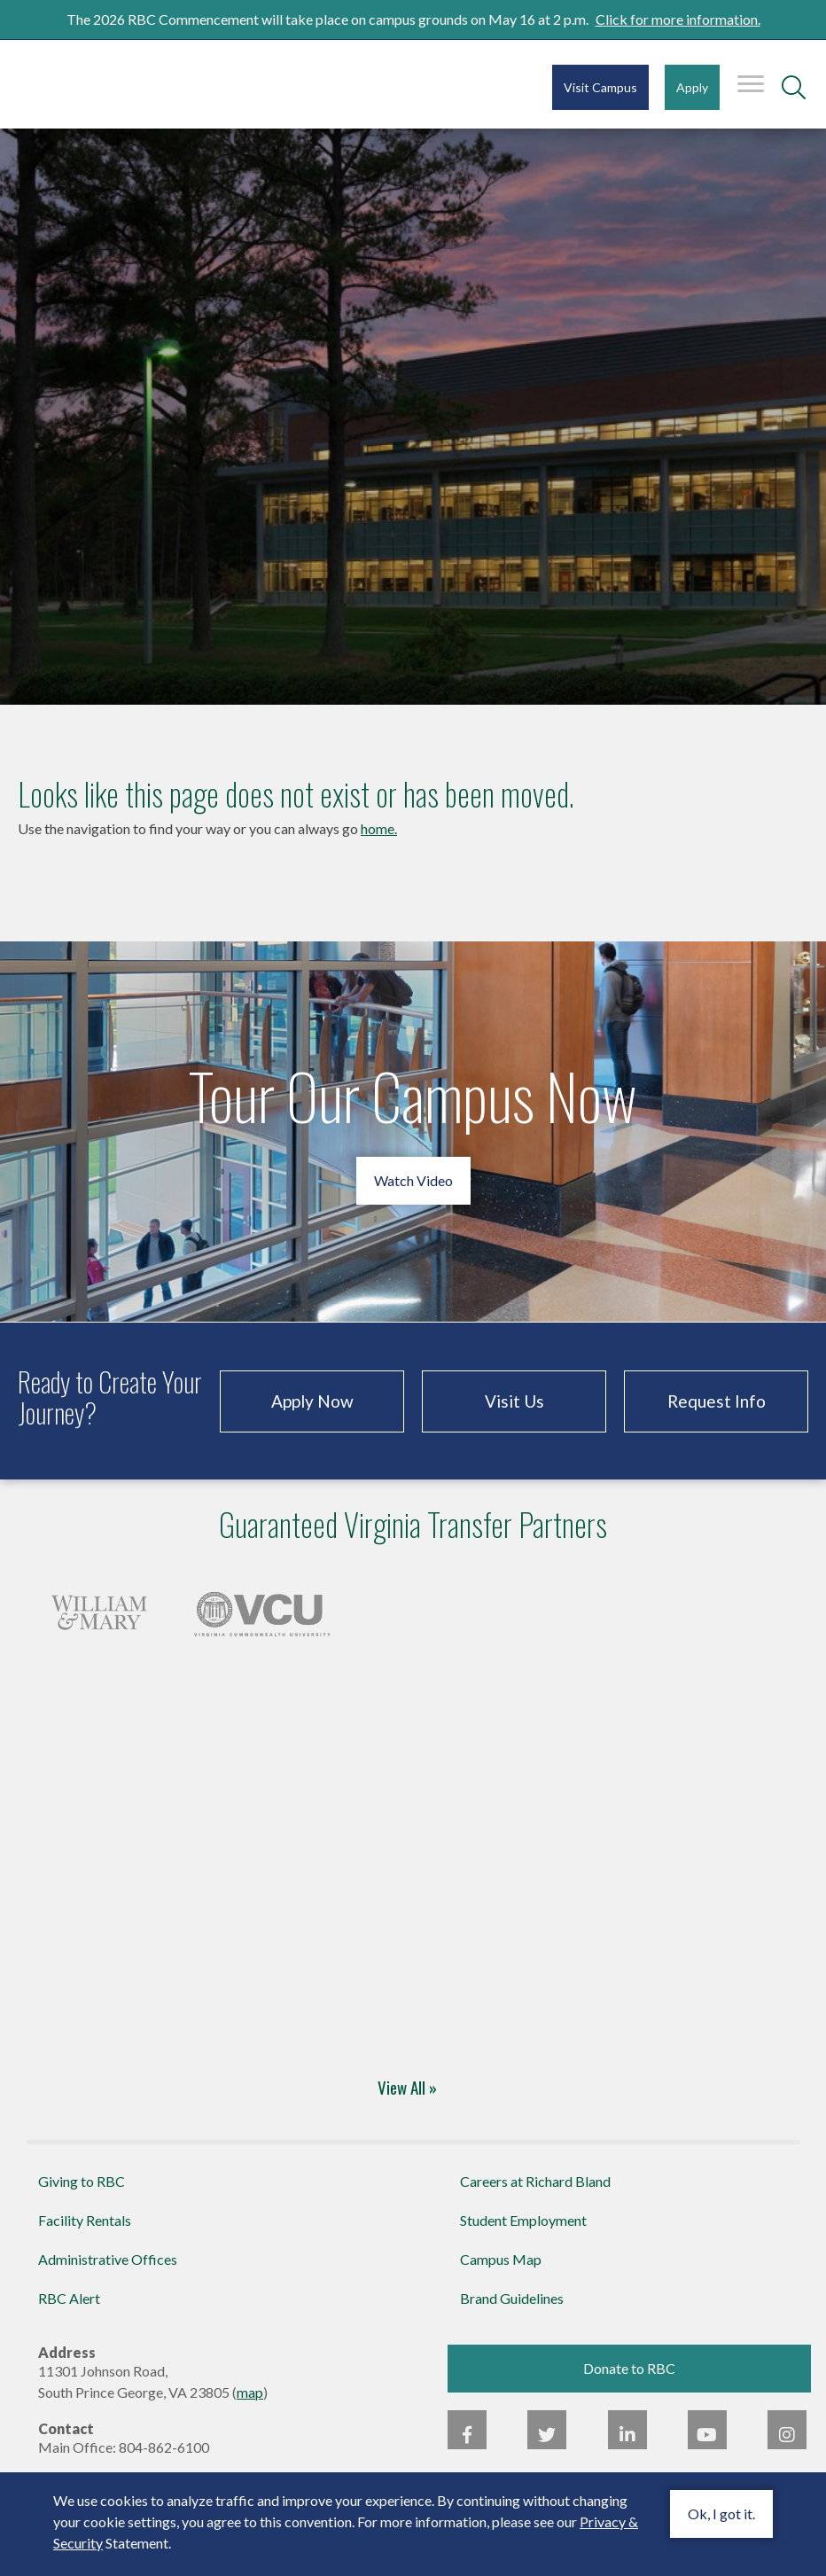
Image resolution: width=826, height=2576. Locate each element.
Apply (692, 87)
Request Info (716, 1401)
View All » (407, 2086)
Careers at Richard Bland (535, 2181)
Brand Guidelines (512, 2298)
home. (379, 828)
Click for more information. (678, 19)
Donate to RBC (629, 2368)
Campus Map (501, 2259)
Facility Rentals (84, 2220)
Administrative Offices (107, 2259)
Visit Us (514, 1401)
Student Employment (523, 2220)
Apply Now (312, 1401)
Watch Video (413, 1180)
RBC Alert (69, 2298)
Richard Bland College (124, 83)
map (250, 2392)
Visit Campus (600, 87)
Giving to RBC (81, 2181)
